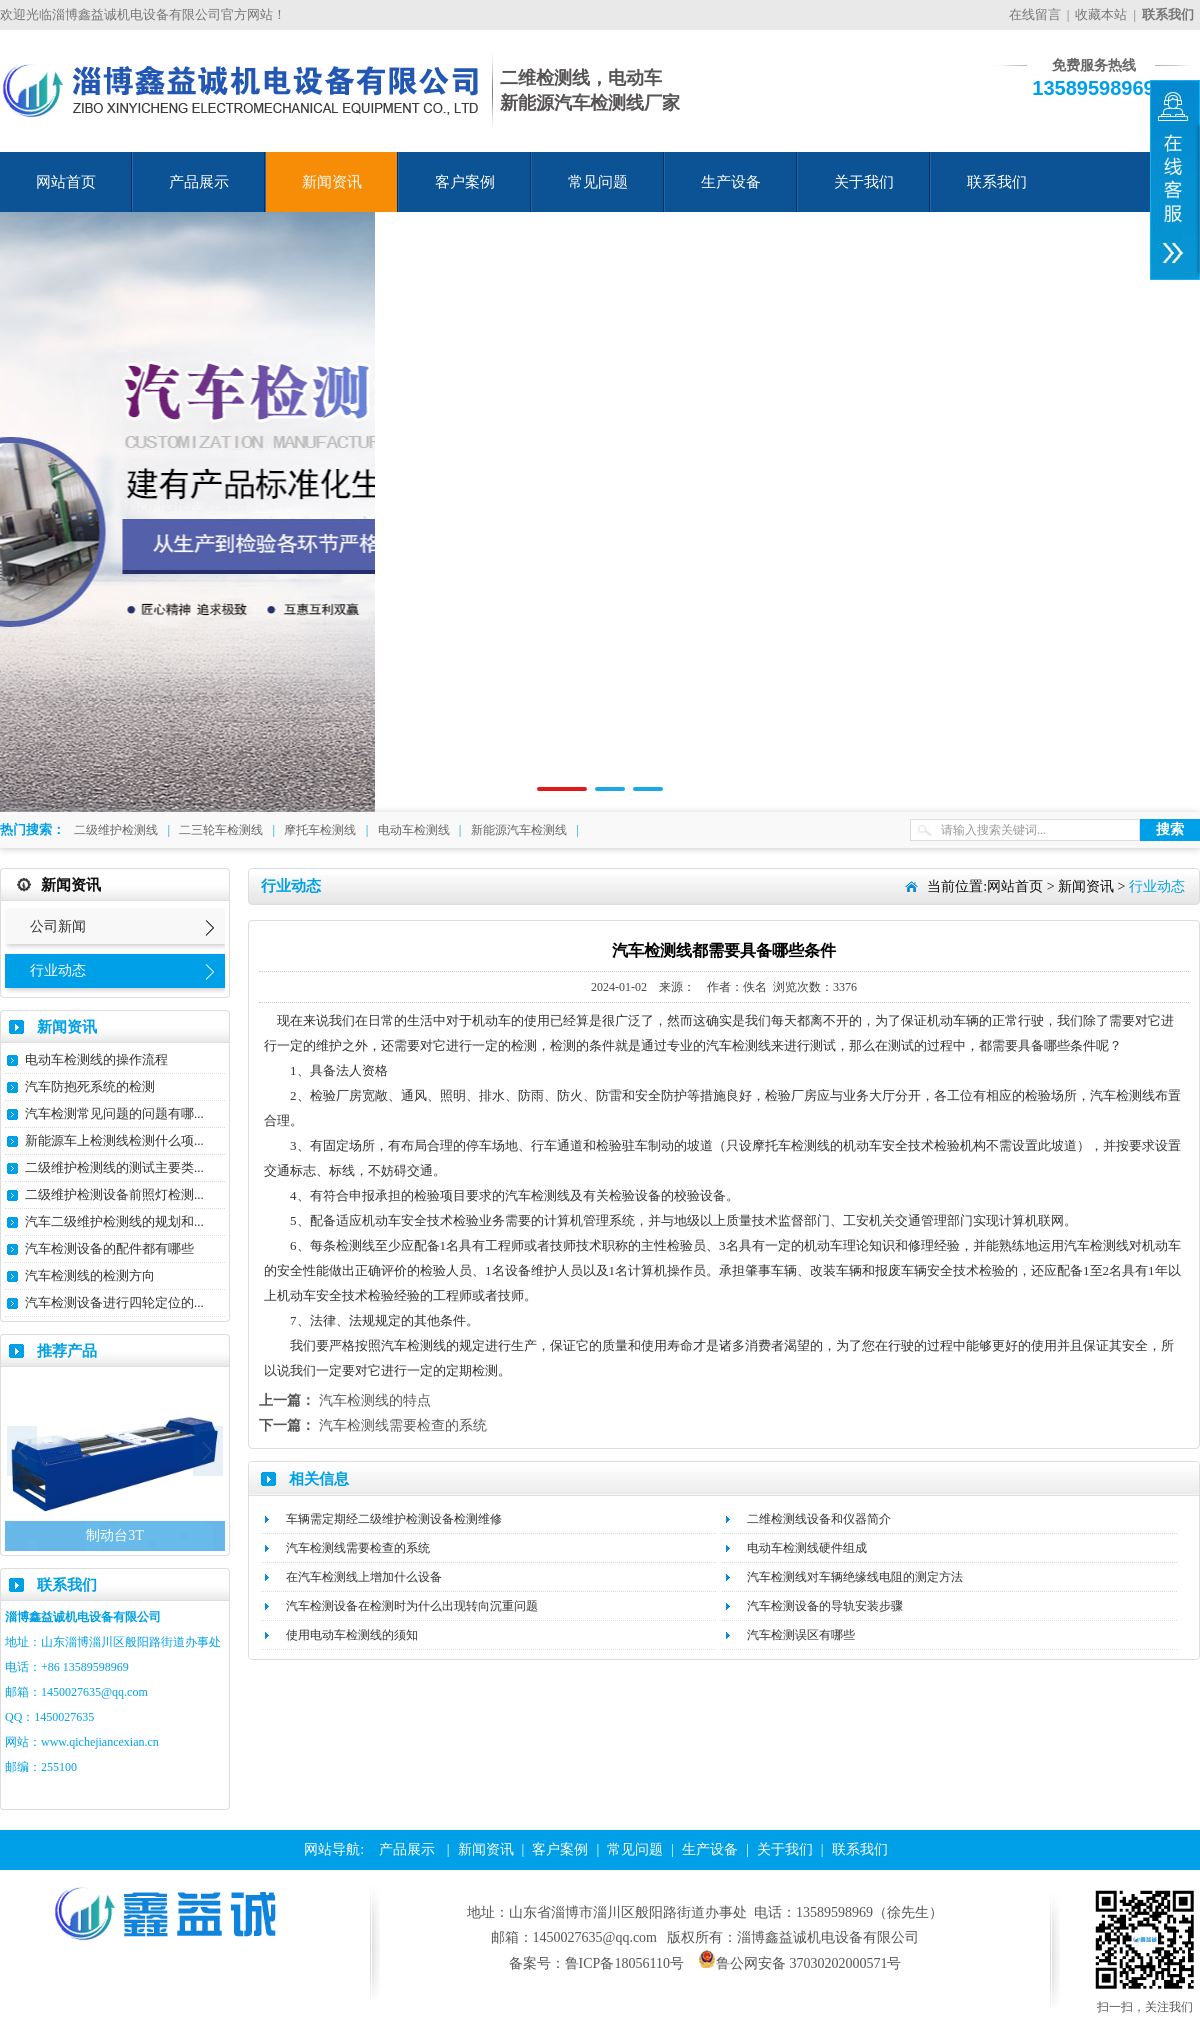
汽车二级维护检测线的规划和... (114, 1221)
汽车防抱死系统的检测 (90, 1086)
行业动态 (58, 970)
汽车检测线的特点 (375, 1400)
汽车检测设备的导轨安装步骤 (825, 1606)
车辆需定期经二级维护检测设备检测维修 (394, 1519)
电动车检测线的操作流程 (96, 1059)
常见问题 (598, 182)
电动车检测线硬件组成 (807, 1548)
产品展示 (199, 182)
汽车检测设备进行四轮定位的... (114, 1302)
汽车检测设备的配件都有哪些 (109, 1248)
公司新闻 (58, 926)
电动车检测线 (414, 830)
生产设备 (731, 182)
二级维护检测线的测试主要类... (114, 1167)
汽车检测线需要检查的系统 (403, 1425)
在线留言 (1035, 14)
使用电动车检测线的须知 (352, 1635)
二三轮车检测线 (221, 830)
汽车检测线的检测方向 (90, 1275)
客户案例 (465, 182)
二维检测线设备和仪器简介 (819, 1519)
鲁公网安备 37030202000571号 (800, 1963)
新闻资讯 (332, 182)
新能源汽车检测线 (519, 830)
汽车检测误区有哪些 (801, 1635)
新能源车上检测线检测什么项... (114, 1140)
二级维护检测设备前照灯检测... (114, 1194)
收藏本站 (1101, 14)
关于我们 (864, 182)
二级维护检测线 (116, 830)
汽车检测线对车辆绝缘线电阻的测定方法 (855, 1577)
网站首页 (66, 182)
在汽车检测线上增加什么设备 (364, 1577)
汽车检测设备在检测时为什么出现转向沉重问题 (412, 1606)
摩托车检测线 (320, 830)
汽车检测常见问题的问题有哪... (114, 1113)
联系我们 (997, 182)
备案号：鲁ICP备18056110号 (596, 1963)
